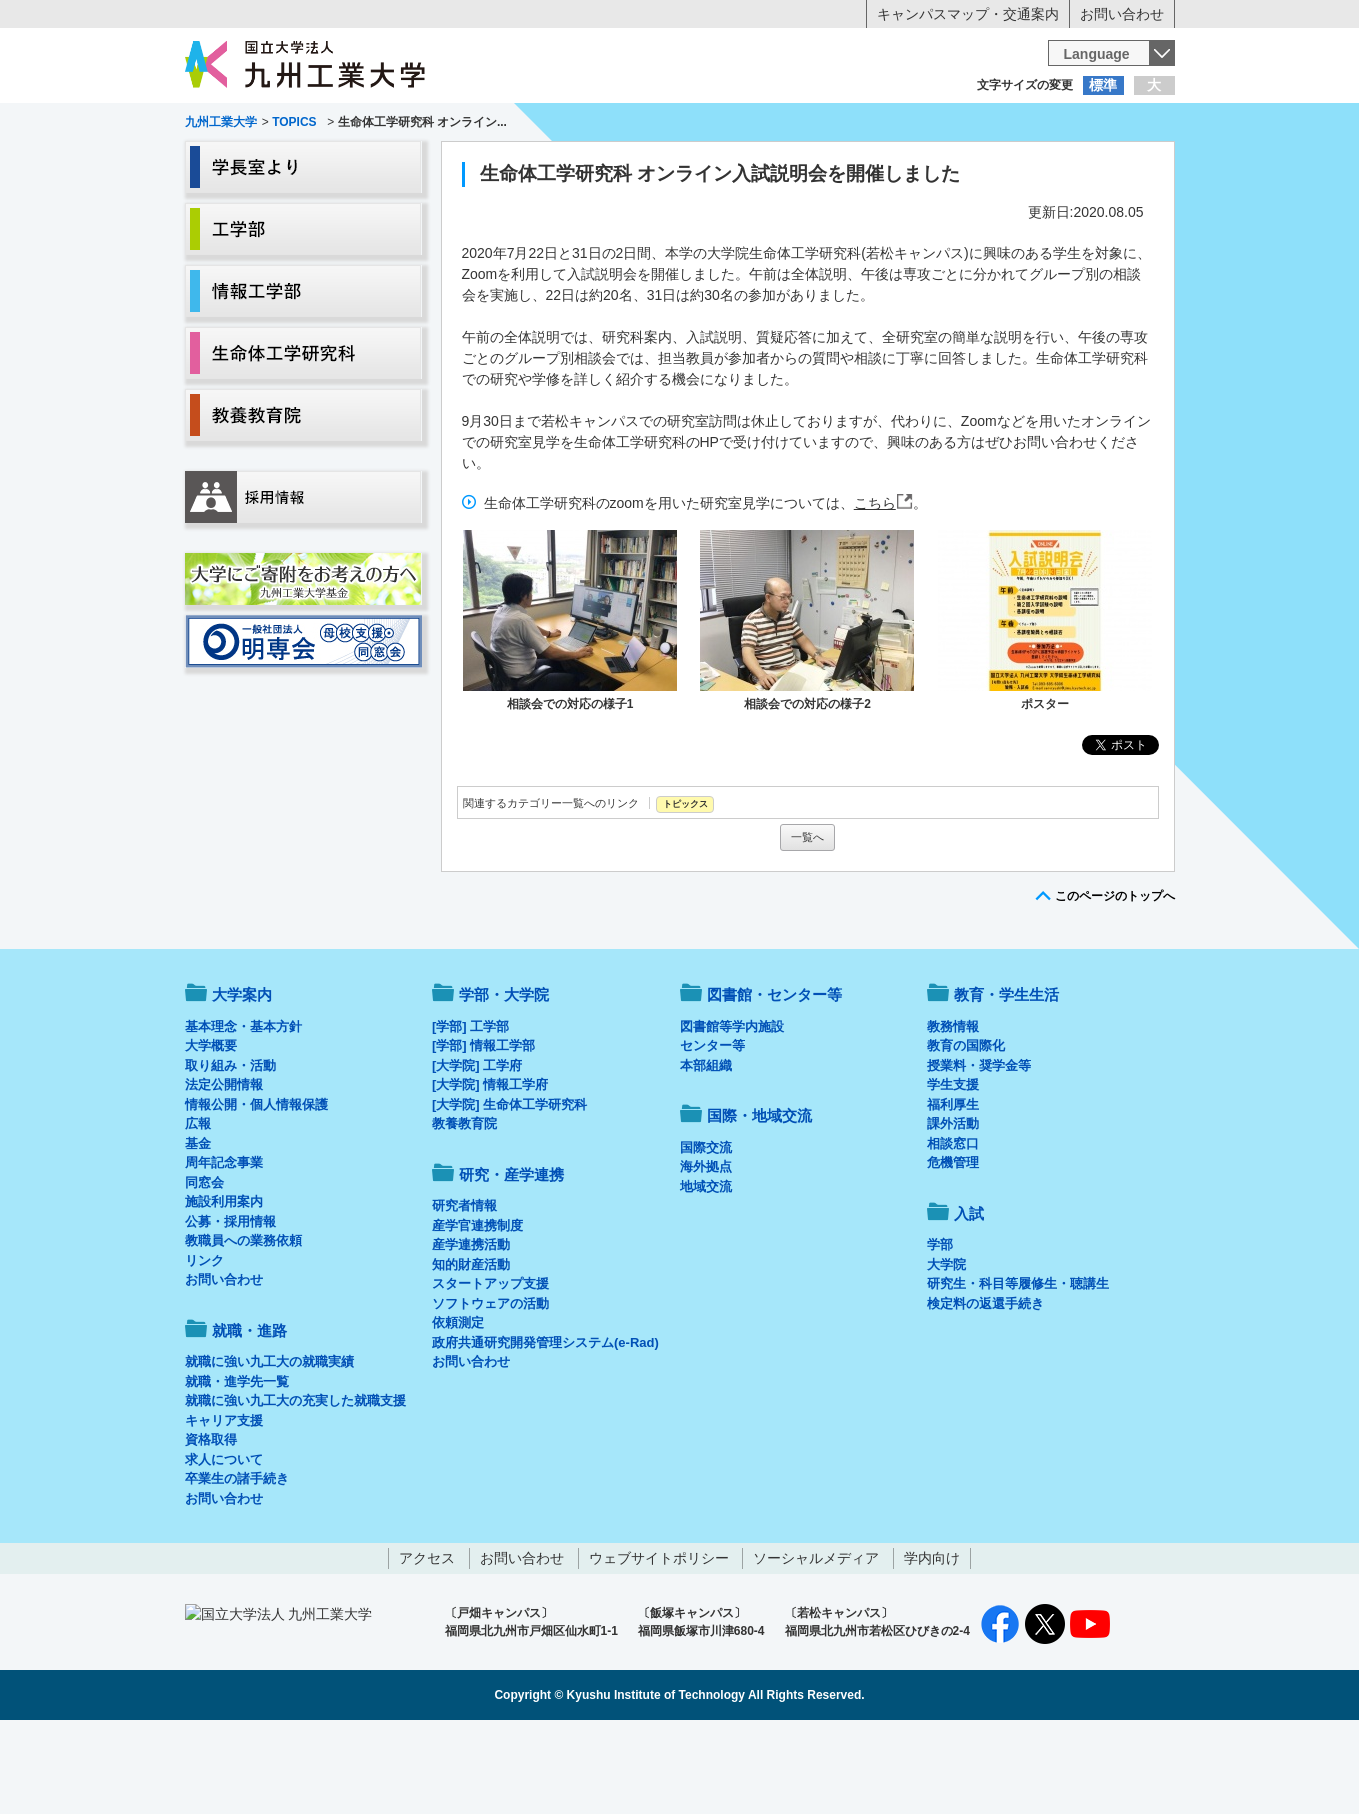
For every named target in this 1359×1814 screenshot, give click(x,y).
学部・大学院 (504, 1077)
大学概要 (211, 1128)
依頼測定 (458, 1405)
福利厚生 (953, 1187)
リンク (204, 1343)
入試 (1113, 166)
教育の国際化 (966, 1128)
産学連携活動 (471, 1327)
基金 (198, 1226)
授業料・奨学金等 (979, 1148)
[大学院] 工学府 (477, 1148)
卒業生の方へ (680, 125)
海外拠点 (706, 1249)
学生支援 (953, 1167)
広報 (198, 1206)
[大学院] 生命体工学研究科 (509, 1187)
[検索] (857, 64)
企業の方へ (878, 125)
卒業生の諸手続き (237, 1561)
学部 (940, 1327)
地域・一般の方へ (1076, 125)
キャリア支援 (224, 1503)
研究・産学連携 (865, 166)
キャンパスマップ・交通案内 (968, 14)
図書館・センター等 (774, 1077)
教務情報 (953, 1109)
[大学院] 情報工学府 (490, 1167)
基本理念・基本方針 (243, 1109)
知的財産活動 (471, 1347)
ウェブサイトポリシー (659, 1641)
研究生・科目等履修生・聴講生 (1018, 1366)
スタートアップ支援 (490, 1366)
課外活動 (953, 1206)
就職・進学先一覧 (237, 1464)
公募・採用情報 (230, 1304)
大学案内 (246, 166)
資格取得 (211, 1522)
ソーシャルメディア (816, 1641)
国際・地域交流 (989, 166)
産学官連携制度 (477, 1308)
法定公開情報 (224, 1167)
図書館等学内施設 (732, 1109)
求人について (224, 1542)
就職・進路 (741, 166)
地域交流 (706, 1269)
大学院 (946, 1347)
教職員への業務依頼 (243, 1323)
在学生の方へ (482, 125)
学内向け (932, 1641)
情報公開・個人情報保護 (256, 1187)
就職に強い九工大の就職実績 (269, 1444)
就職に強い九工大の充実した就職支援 (295, 1483)
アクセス (427, 1641)
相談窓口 (953, 1226)
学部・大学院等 (370, 166)
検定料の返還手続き (985, 1386)
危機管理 (953, 1245)
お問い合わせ (1122, 14)
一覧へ (807, 920)
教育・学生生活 (618, 166)
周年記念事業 (224, 1245)
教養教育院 (464, 1206)
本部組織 (706, 1148)
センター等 (712, 1128)
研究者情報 (464, 1288)
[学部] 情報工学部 (483, 1128)
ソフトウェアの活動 (490, 1386)
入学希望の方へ (284, 125)
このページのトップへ (1115, 979)
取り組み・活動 (230, 1148)
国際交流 (706, 1230)
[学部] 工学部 (470, 1109)
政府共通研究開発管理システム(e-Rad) (545, 1425)
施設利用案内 (224, 1284)
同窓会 (204, 1265)
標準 (1103, 85)
